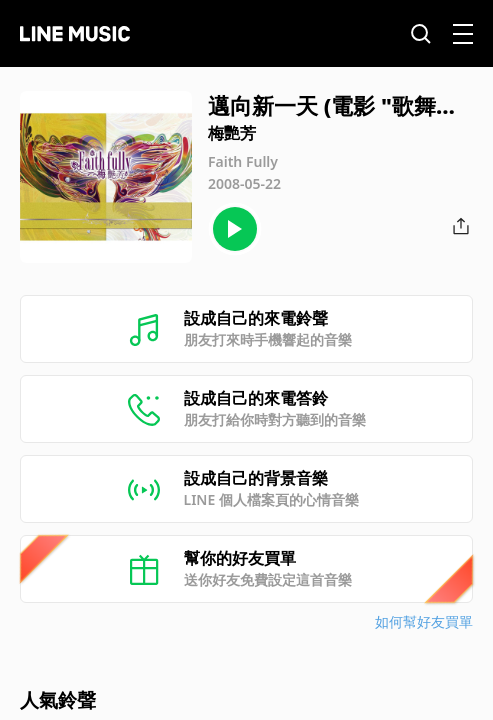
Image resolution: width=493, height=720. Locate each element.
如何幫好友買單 (424, 621)
